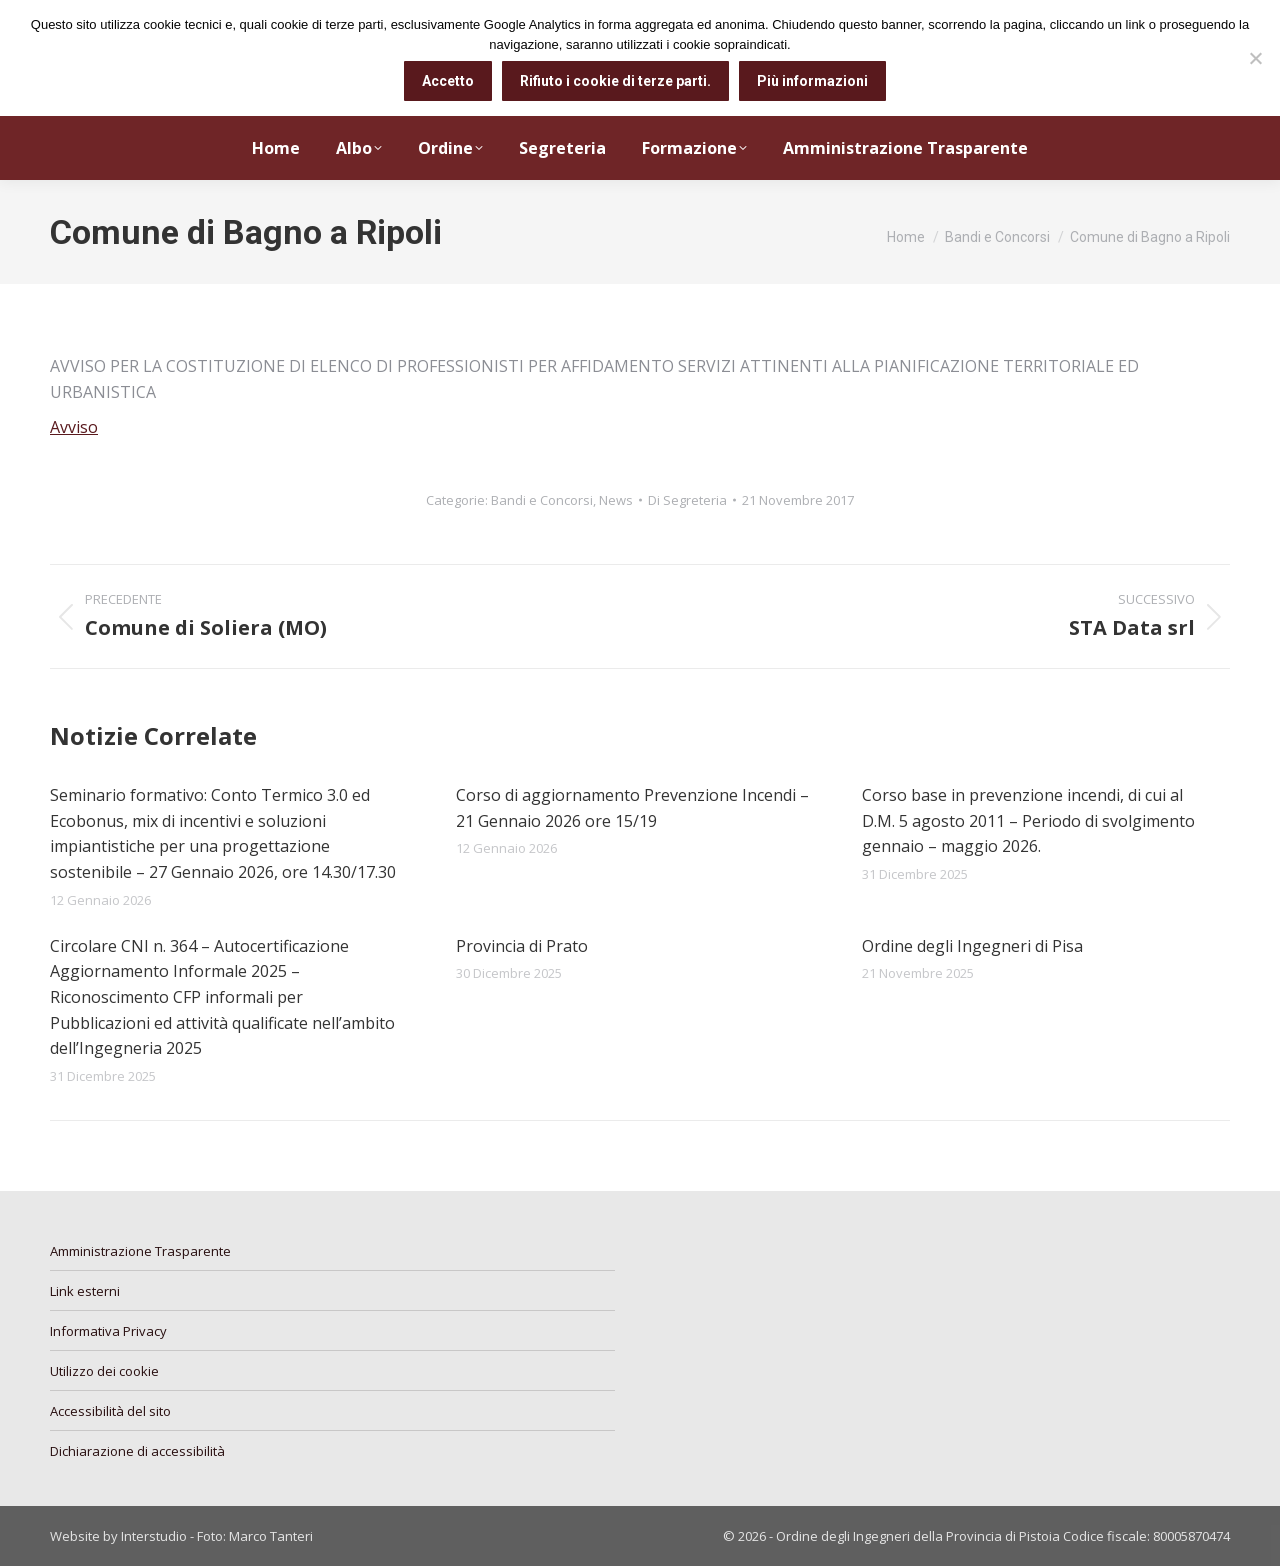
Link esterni (85, 1291)
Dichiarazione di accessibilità (137, 1451)
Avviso (74, 427)
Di (687, 500)
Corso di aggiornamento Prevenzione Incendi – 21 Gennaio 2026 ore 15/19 (632, 808)
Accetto (448, 81)
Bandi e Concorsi (542, 500)
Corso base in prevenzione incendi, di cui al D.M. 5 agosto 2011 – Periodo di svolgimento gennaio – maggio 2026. (1028, 820)
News (616, 500)
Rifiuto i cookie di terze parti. (615, 81)
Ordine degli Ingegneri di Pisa (972, 946)
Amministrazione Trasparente (140, 1251)
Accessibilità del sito (110, 1411)
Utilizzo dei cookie (104, 1371)
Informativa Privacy (108, 1331)
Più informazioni (812, 81)
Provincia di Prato (522, 946)
